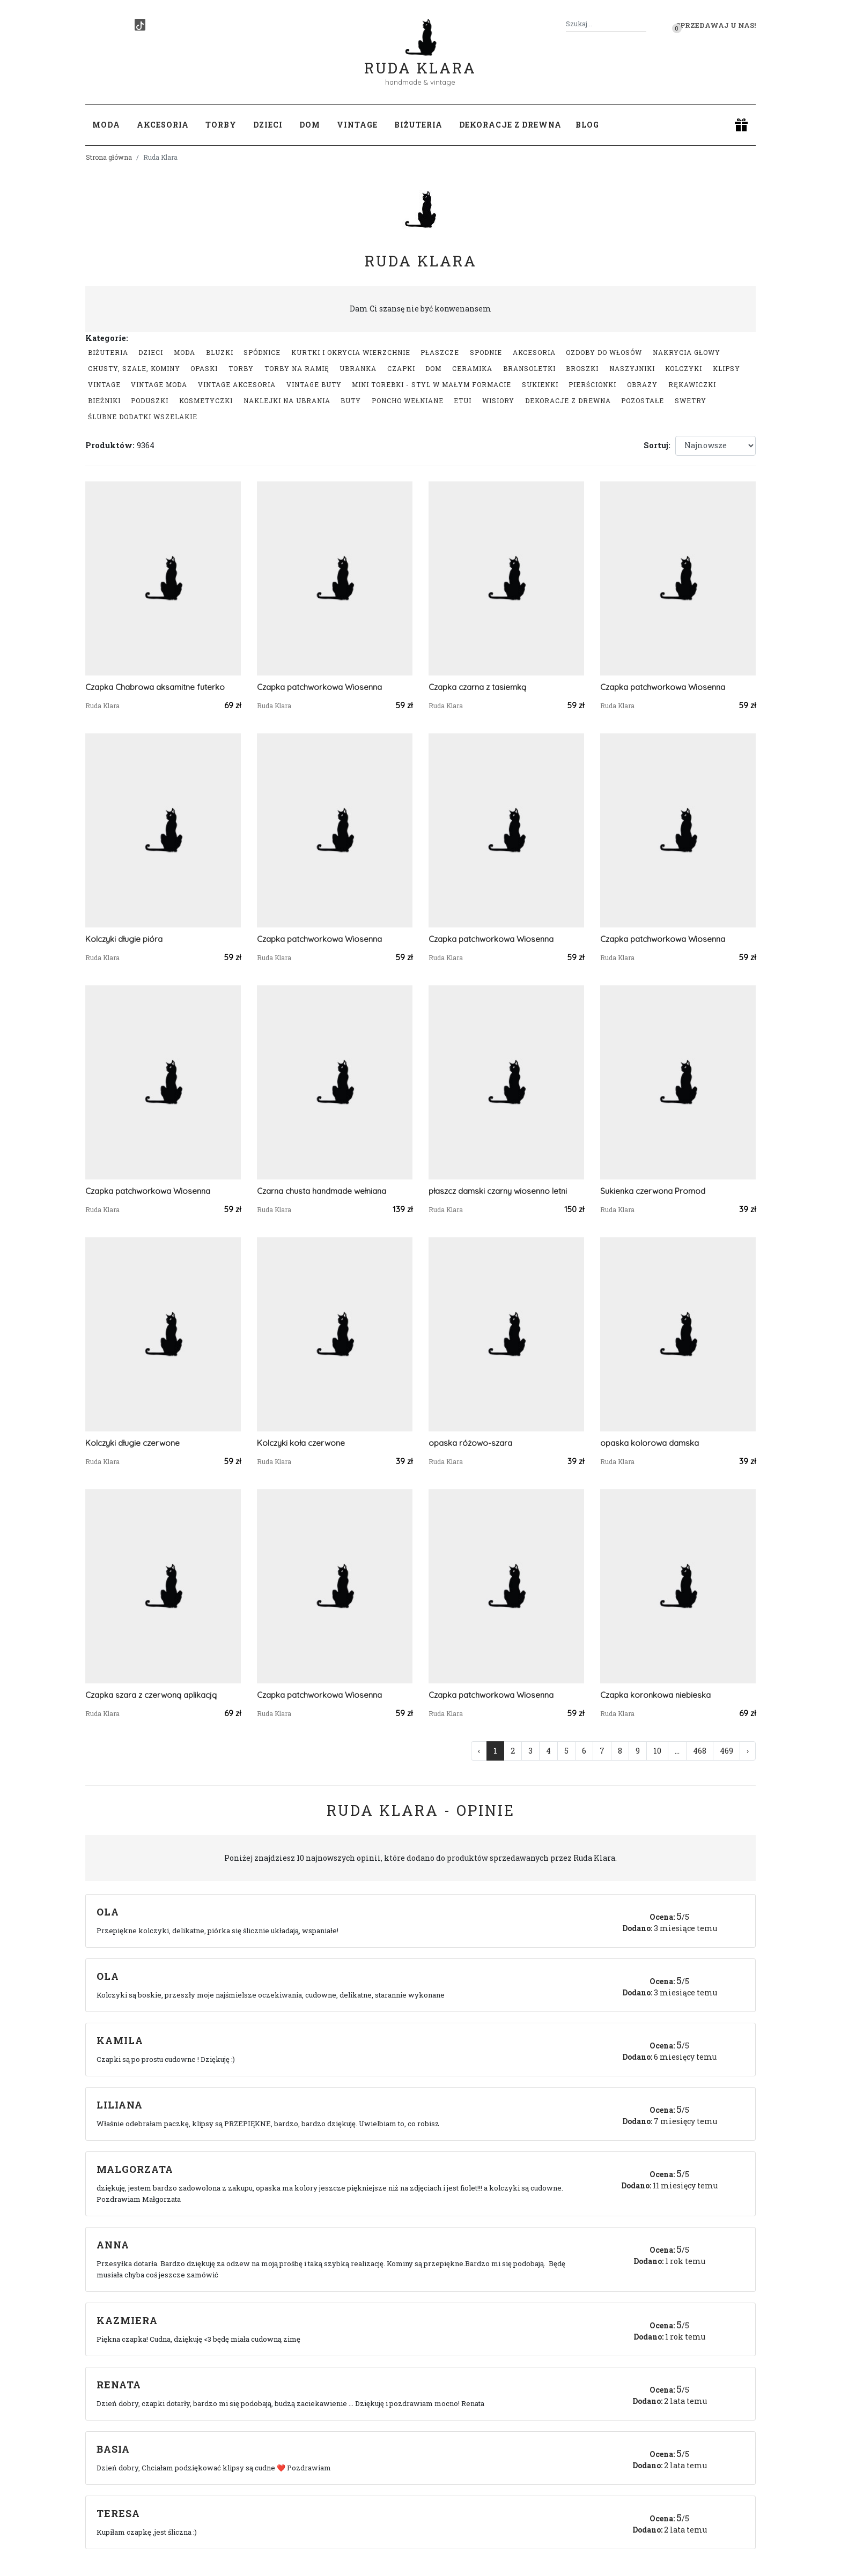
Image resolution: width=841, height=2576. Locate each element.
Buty (351, 400)
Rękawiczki (692, 384)
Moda (184, 352)
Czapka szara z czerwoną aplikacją (151, 1695)
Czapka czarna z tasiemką (477, 687)
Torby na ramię (296, 368)
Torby (241, 368)
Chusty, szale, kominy (134, 368)
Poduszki (149, 400)
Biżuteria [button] (418, 125)
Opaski (204, 368)
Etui (462, 400)
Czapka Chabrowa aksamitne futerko (155, 687)
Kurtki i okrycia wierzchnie (350, 352)
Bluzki (219, 352)
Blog (587, 125)
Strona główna (109, 157)
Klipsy (726, 368)
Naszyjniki (632, 368)
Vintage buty (314, 384)
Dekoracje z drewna (568, 400)
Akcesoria (534, 352)
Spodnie (486, 352)
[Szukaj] (642, 24)
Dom (433, 368)
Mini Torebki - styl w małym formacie (431, 384)
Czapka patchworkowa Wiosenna (319, 687)
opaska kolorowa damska (649, 1443)
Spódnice (262, 352)
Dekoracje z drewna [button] (510, 125)
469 (726, 1751)
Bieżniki (104, 400)
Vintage (104, 384)
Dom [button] (309, 125)
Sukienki (540, 384)
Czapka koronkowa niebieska (655, 1695)
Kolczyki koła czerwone (301, 1443)
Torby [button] (221, 125)
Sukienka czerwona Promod (652, 1191)
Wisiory (498, 400)
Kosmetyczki (206, 400)
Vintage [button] (357, 125)
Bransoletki (529, 368)
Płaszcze (439, 352)
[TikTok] (140, 25)
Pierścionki (592, 384)
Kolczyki (683, 368)
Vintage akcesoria (237, 384)
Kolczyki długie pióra (124, 939)
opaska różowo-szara (470, 1443)
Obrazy (642, 384)
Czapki (401, 368)
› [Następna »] (748, 1751)
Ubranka (358, 368)
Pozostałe (642, 400)
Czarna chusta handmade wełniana (321, 1191)
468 (699, 1751)
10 (657, 1751)
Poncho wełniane (408, 400)
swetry (690, 400)
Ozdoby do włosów (604, 352)
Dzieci (150, 352)
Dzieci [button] (268, 125)
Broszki (582, 368)
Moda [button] (106, 125)
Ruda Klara (420, 59)
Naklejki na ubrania (287, 400)
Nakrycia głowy (686, 352)
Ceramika (472, 368)
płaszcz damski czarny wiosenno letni (498, 1191)
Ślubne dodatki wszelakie (142, 416)
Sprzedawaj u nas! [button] (716, 25)
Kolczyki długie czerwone (132, 1443)
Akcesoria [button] (163, 125)
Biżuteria (108, 352)
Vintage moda (159, 384)
